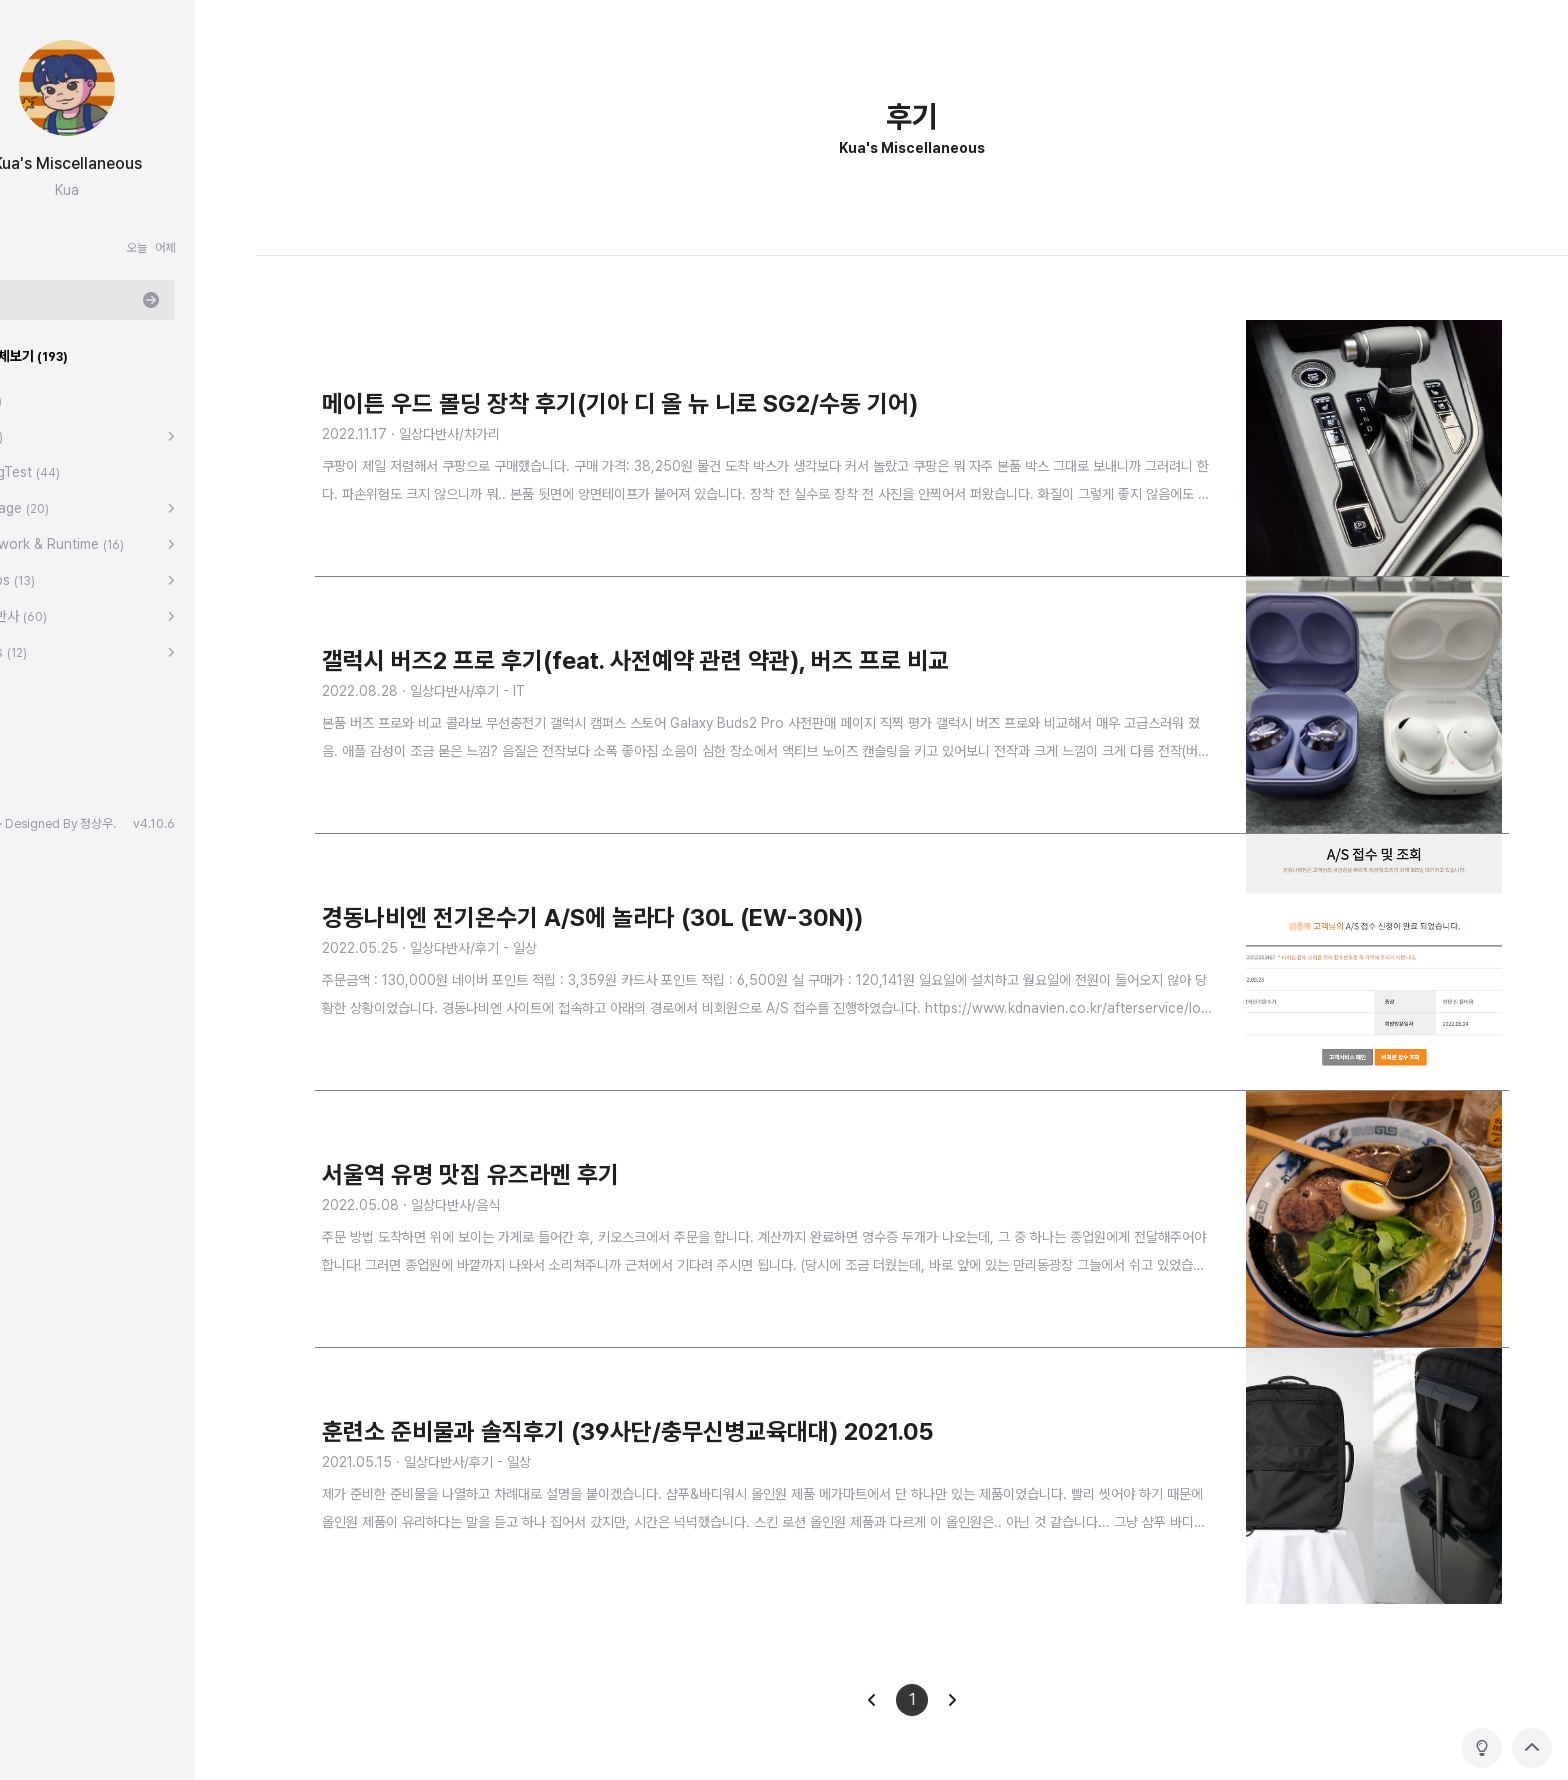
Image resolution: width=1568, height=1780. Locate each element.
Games (54, 652)
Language (65, 508)
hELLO (39, 823)
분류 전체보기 (74, 356)
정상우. (159, 823)
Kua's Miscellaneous (128, 163)
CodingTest (70, 472)
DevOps (58, 580)
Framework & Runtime (102, 544)
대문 (41, 400)
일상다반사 (64, 616)
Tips (42, 436)
